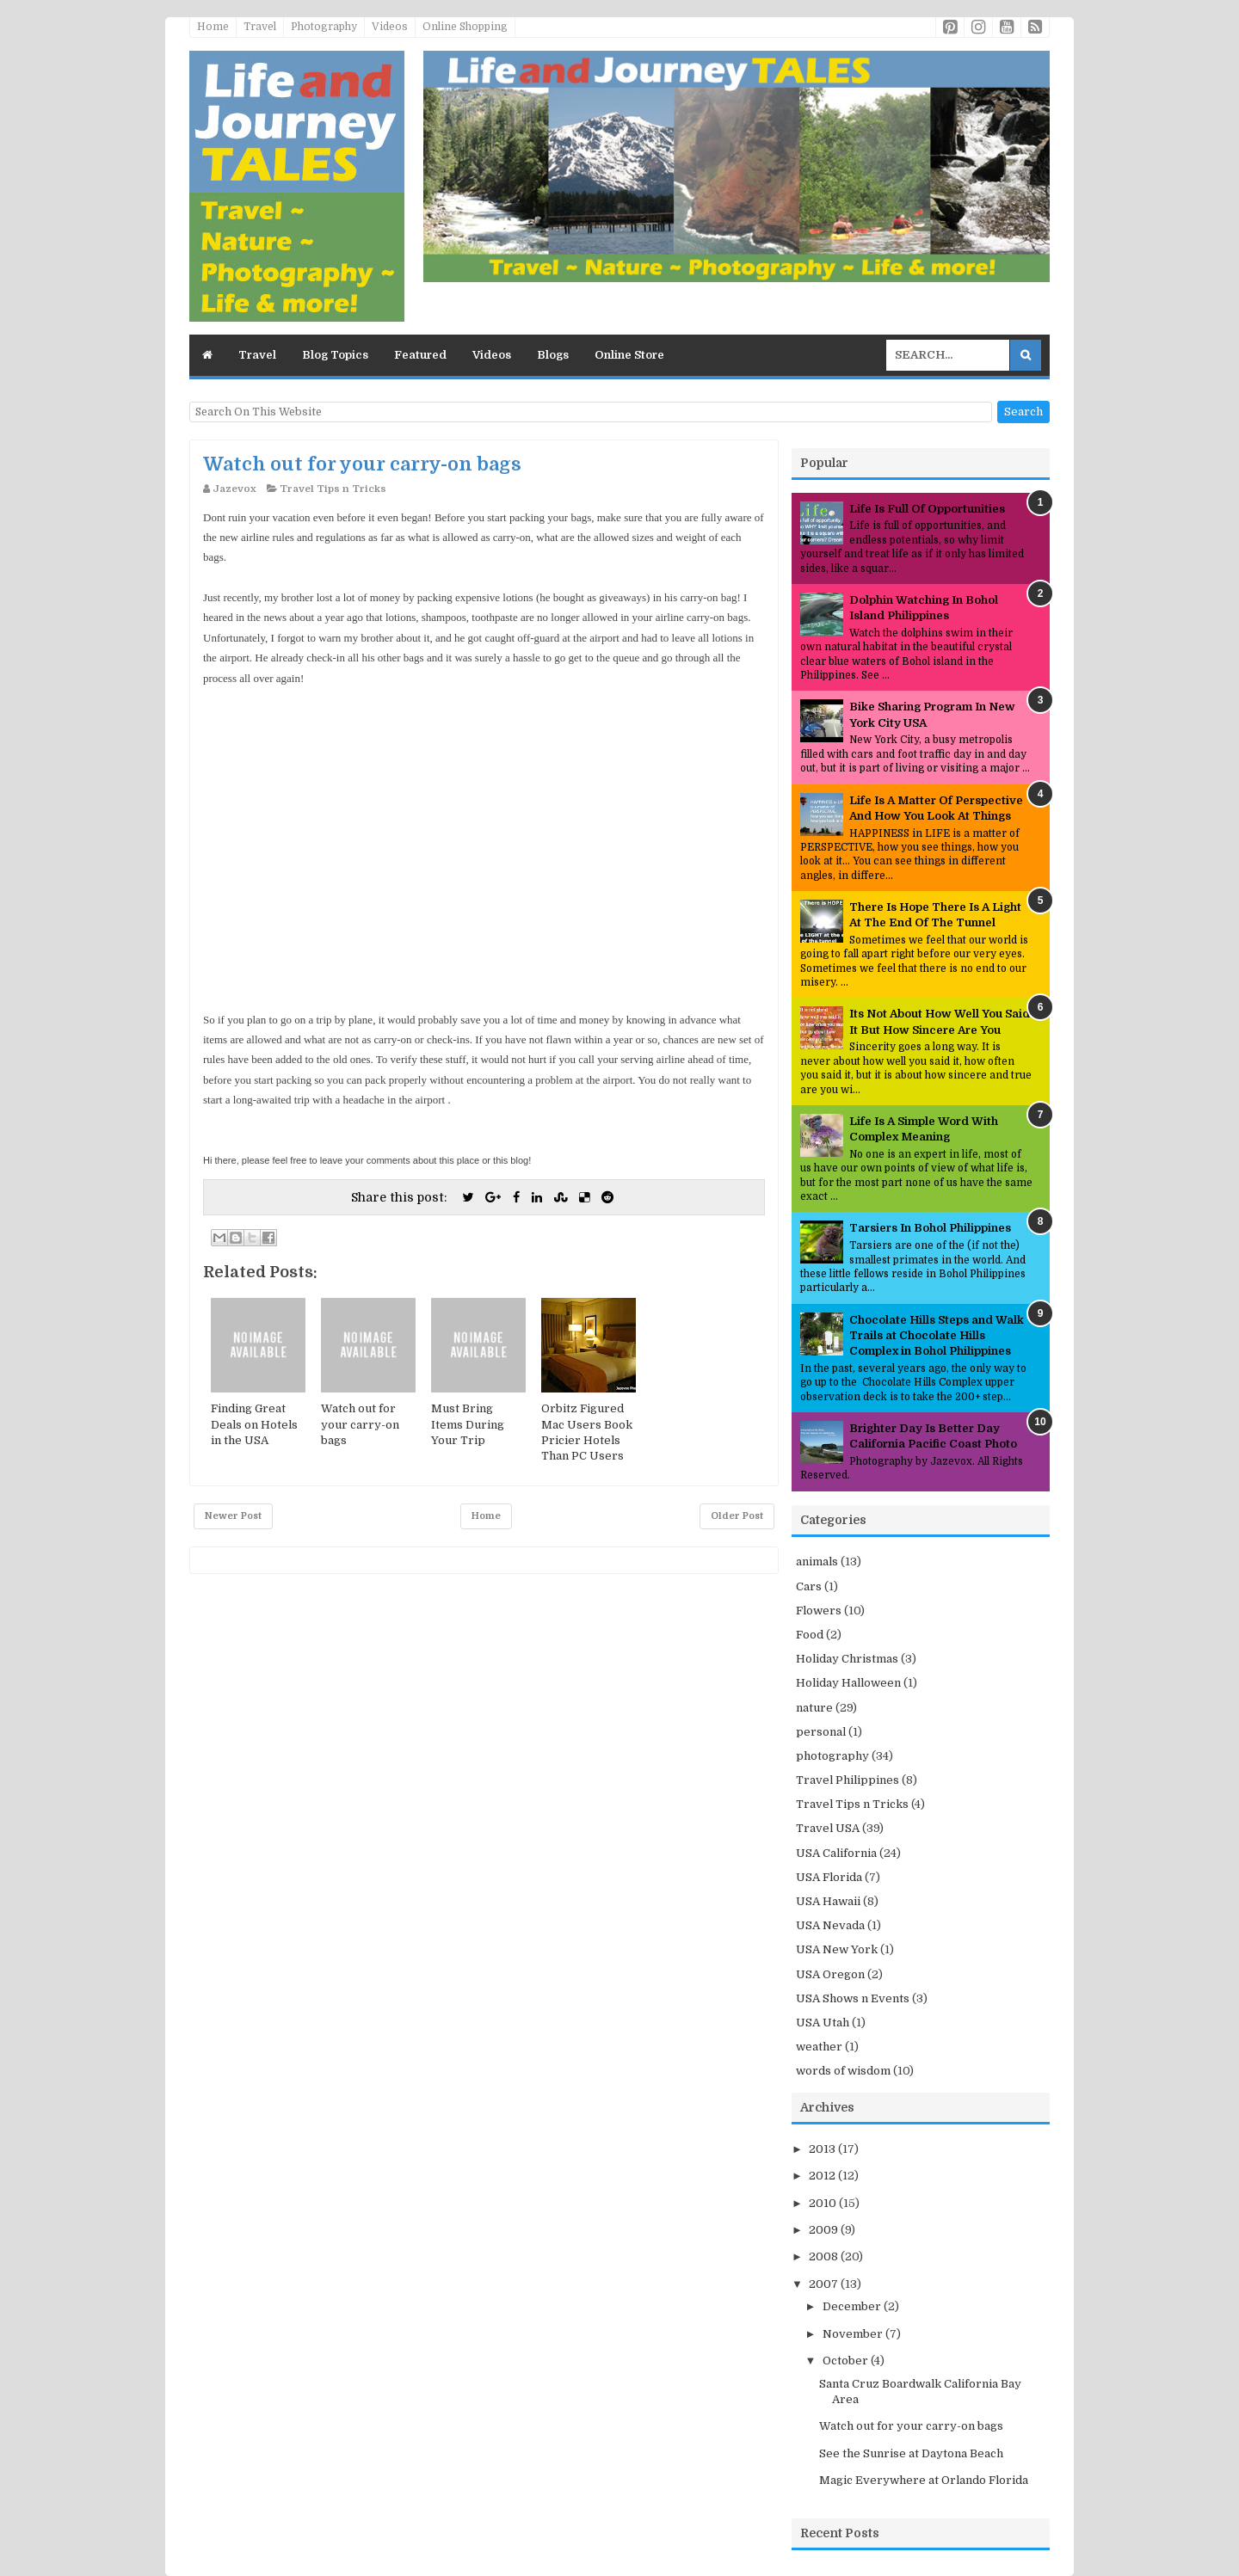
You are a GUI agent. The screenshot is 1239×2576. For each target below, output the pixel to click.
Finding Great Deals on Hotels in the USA (254, 1424)
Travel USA (828, 1828)
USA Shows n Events (852, 1998)
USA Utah (822, 2022)
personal (821, 1731)
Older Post (737, 1516)
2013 (823, 2149)
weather (819, 2046)
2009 (825, 2229)
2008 (825, 2256)
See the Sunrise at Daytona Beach (911, 2453)
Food (809, 1634)
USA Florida (829, 1877)
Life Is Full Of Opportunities (927, 508)
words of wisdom (843, 2070)
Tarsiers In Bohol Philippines (930, 1227)
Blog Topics (335, 354)
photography (832, 1755)
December (853, 2306)
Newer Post (233, 1516)
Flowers (818, 1610)
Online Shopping (465, 27)
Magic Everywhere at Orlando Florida (923, 2480)
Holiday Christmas (847, 1658)
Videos (390, 27)
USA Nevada (830, 1925)
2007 (825, 2284)
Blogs (553, 354)
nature (814, 1707)
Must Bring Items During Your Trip (467, 1424)
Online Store (629, 354)
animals (817, 1561)
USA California (836, 1853)
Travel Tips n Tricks (333, 489)
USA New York (837, 1949)
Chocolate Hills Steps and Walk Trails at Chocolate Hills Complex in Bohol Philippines (936, 1335)
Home (213, 27)
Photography (324, 27)
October (847, 2360)
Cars (809, 1586)
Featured (420, 354)
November (854, 2333)
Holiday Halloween (848, 1682)
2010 (824, 2203)
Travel (259, 27)
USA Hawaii (828, 1901)
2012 (823, 2175)
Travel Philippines (847, 1780)
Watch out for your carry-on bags (362, 464)
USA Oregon (830, 1974)
